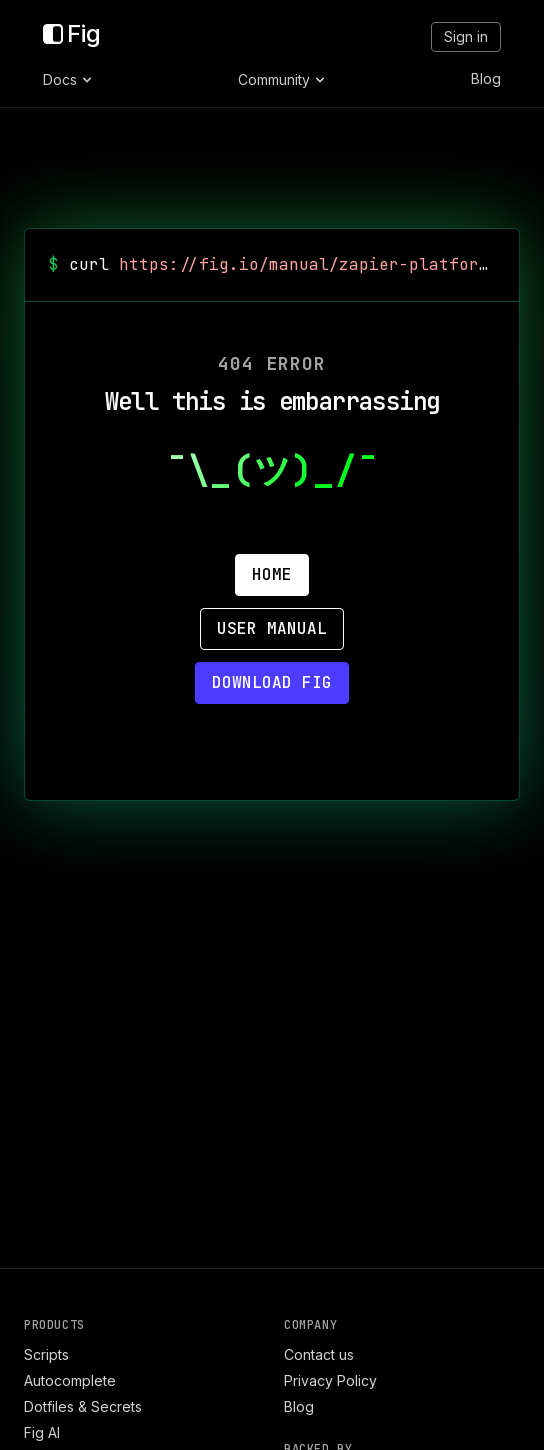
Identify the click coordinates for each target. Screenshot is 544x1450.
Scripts (46, 1354)
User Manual (272, 628)
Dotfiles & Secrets (83, 1406)
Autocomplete (70, 1380)
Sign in (466, 36)
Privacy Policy (330, 1380)
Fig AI (42, 1432)
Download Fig (272, 682)
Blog (486, 78)
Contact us (319, 1354)
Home (272, 574)
